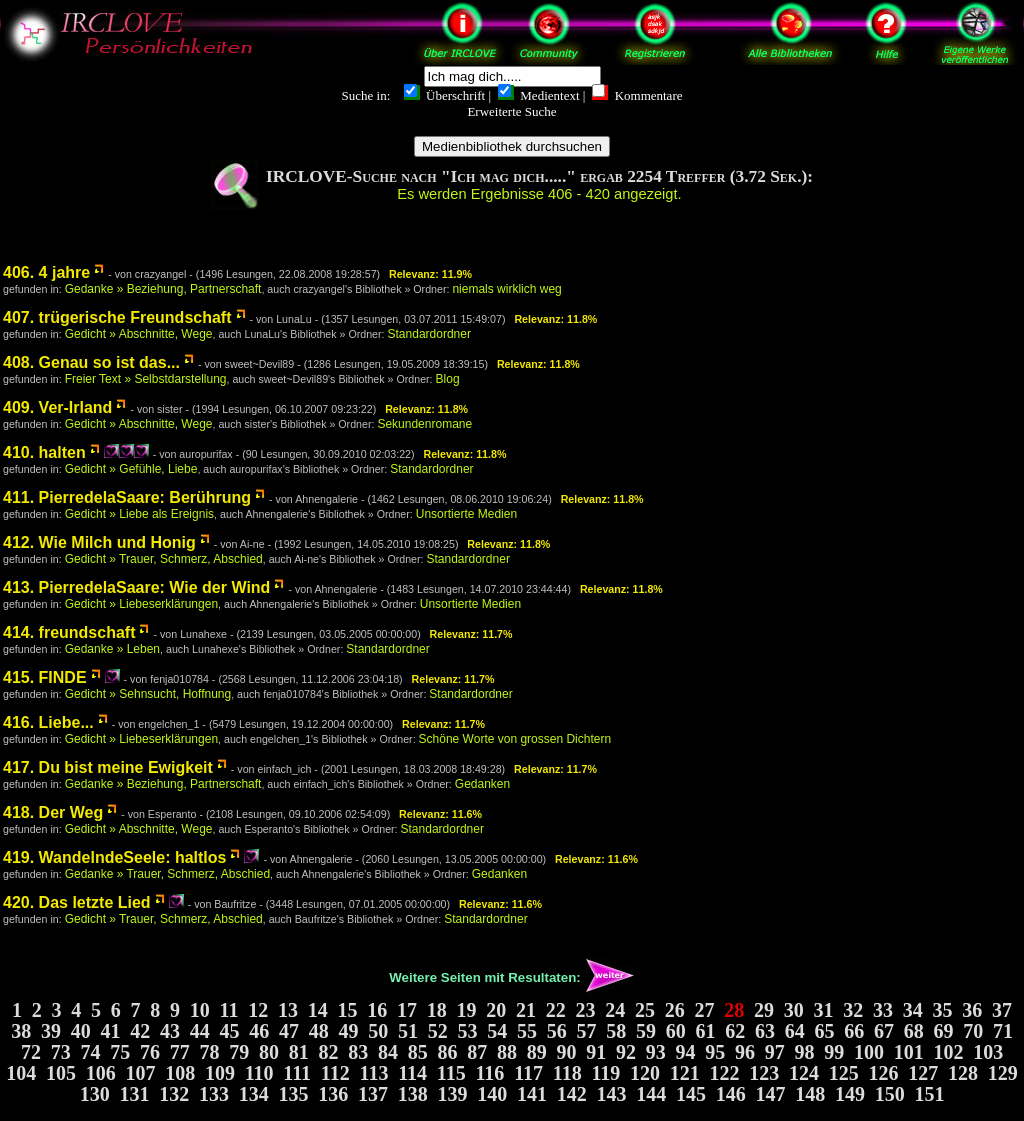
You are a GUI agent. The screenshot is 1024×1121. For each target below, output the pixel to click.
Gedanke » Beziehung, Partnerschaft (163, 289)
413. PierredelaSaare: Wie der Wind (136, 587)
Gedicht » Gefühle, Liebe (131, 469)
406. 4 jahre (46, 272)
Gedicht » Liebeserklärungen (141, 604)
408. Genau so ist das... (91, 362)
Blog (448, 379)
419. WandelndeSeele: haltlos (114, 857)
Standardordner (429, 334)
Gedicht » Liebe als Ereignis (139, 514)
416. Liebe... (48, 722)
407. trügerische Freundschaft (117, 317)
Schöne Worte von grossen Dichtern (515, 739)
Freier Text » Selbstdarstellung (146, 379)
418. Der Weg (53, 812)
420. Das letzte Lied (77, 902)
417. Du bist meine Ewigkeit (108, 767)
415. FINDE (45, 677)
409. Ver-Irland (57, 407)
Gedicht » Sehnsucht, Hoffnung (148, 694)
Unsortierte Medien (466, 514)
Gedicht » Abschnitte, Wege (139, 334)
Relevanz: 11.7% (471, 634)
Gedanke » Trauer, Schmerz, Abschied (167, 874)
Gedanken (482, 784)
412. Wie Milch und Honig (99, 542)
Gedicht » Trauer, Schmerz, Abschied (164, 559)
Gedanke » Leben (112, 649)
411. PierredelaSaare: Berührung (127, 497)
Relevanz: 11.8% (555, 319)
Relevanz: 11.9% (430, 274)
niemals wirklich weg (506, 289)
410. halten (44, 452)
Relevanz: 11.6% (440, 814)
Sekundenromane (424, 424)
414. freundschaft (69, 632)
